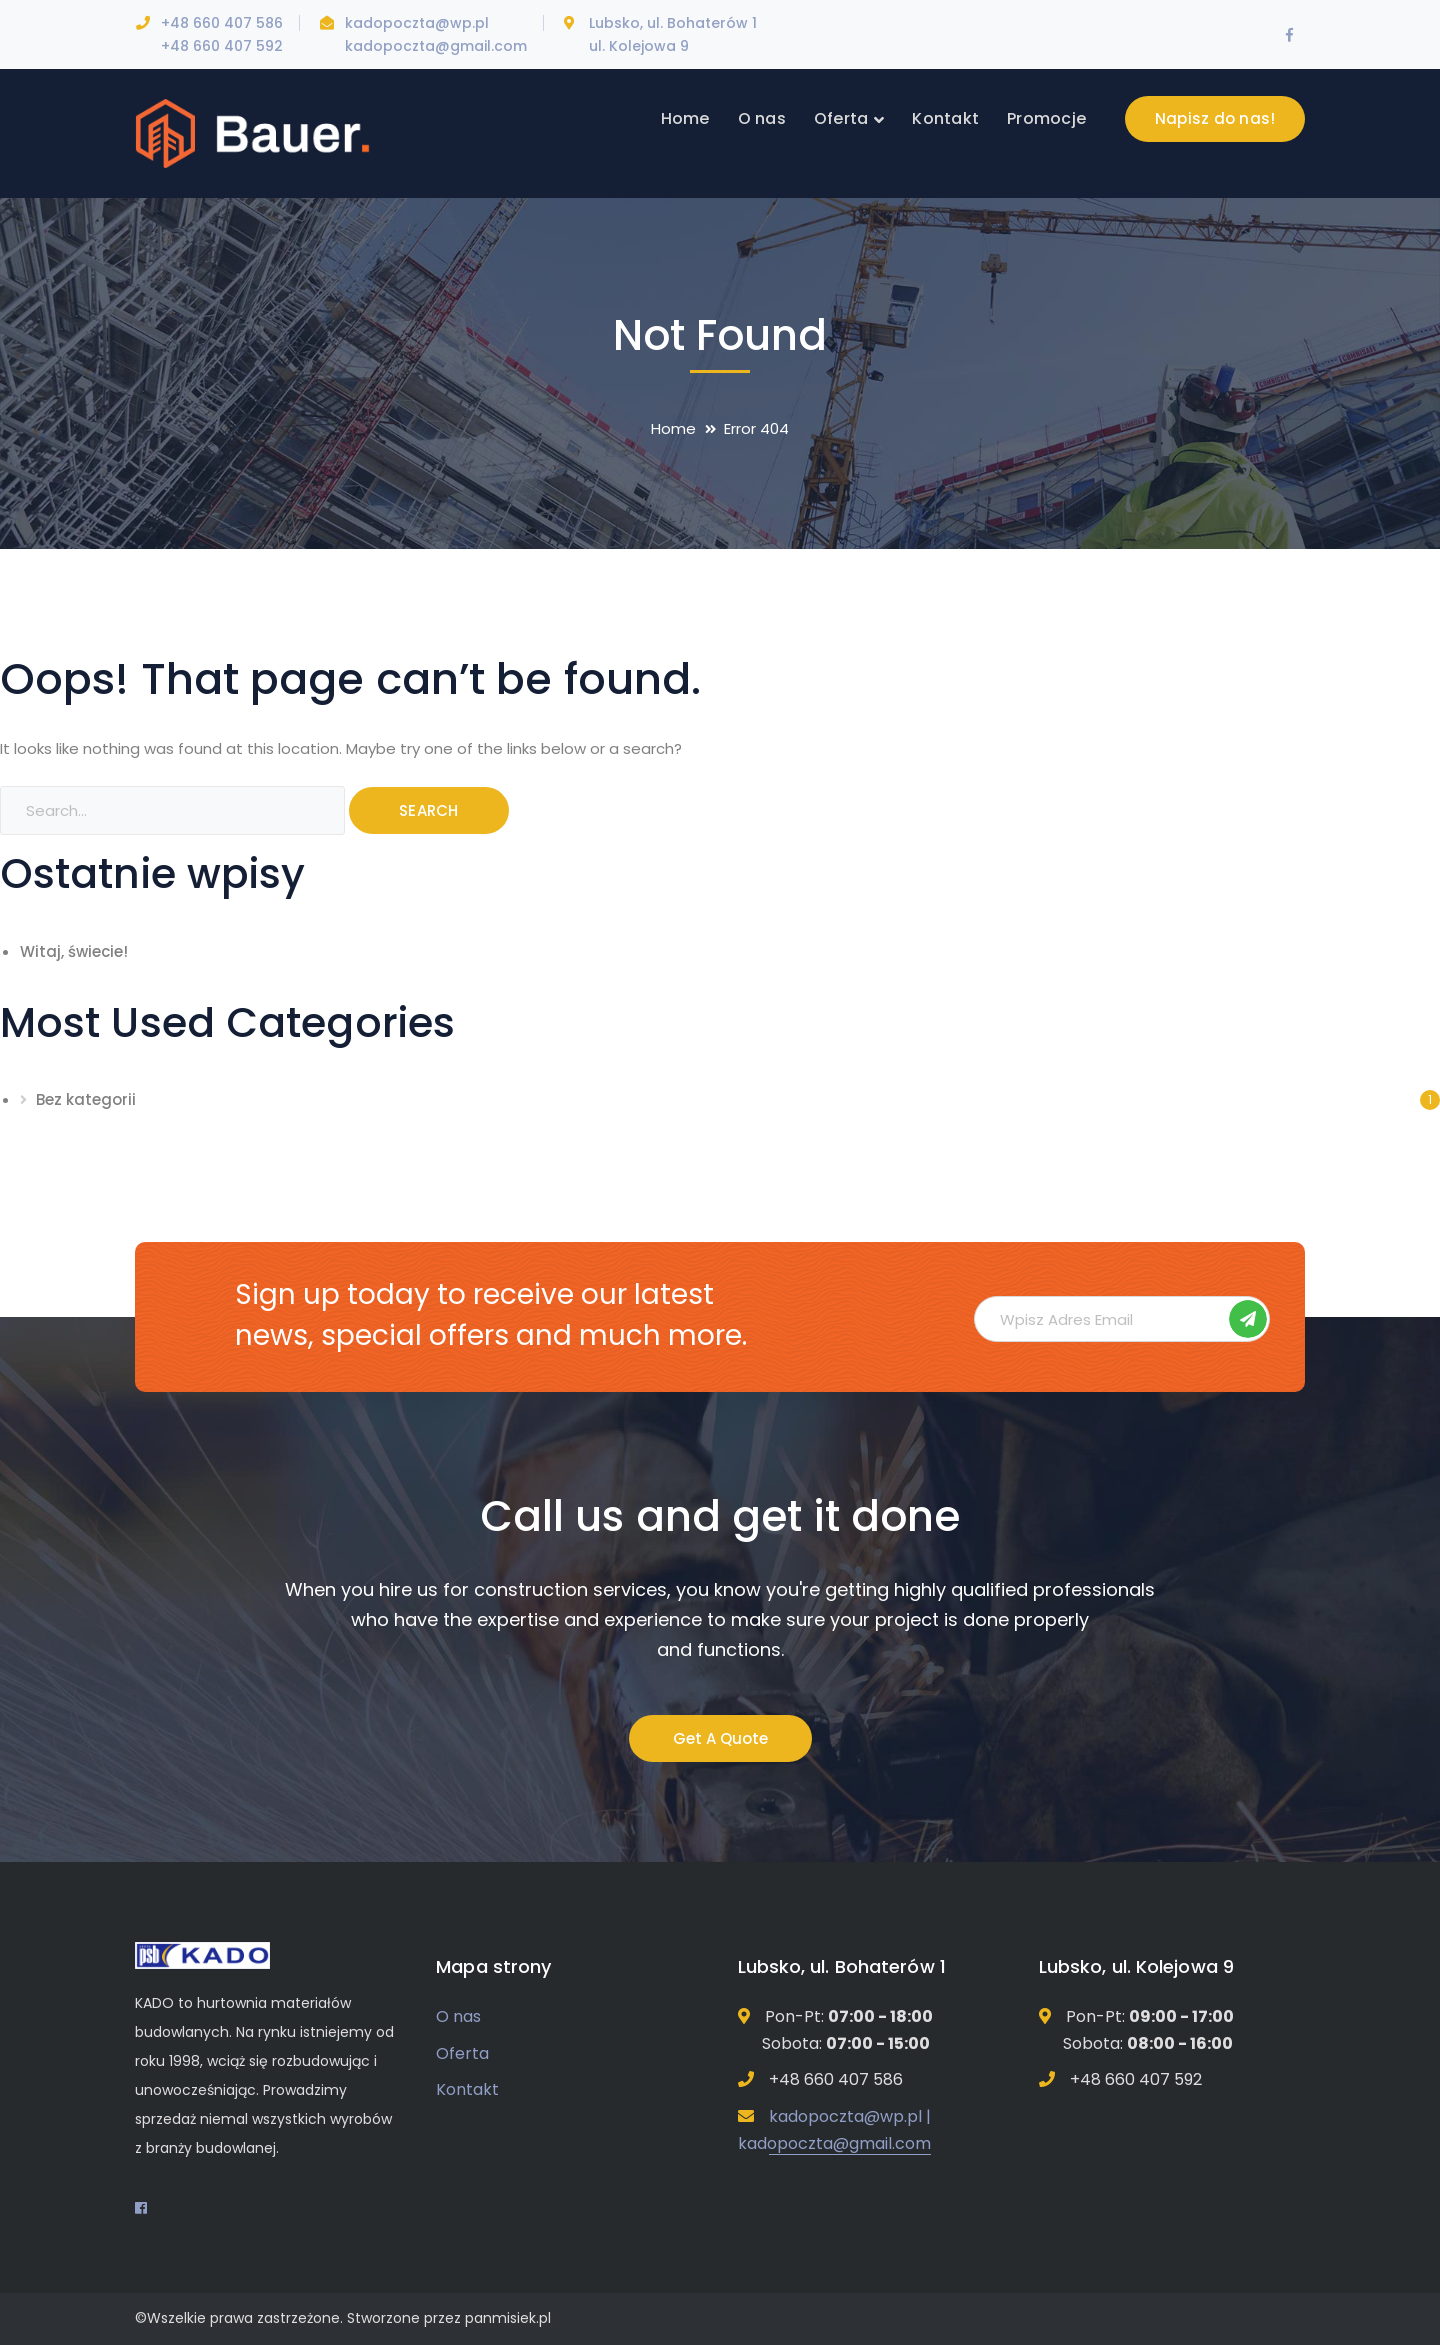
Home (673, 428)
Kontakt (467, 2089)
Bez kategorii (86, 1099)
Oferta (462, 2053)
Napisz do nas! (1215, 118)
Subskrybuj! (1248, 1319)
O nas (458, 2016)
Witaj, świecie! (74, 951)
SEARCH (429, 810)
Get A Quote (720, 1738)
